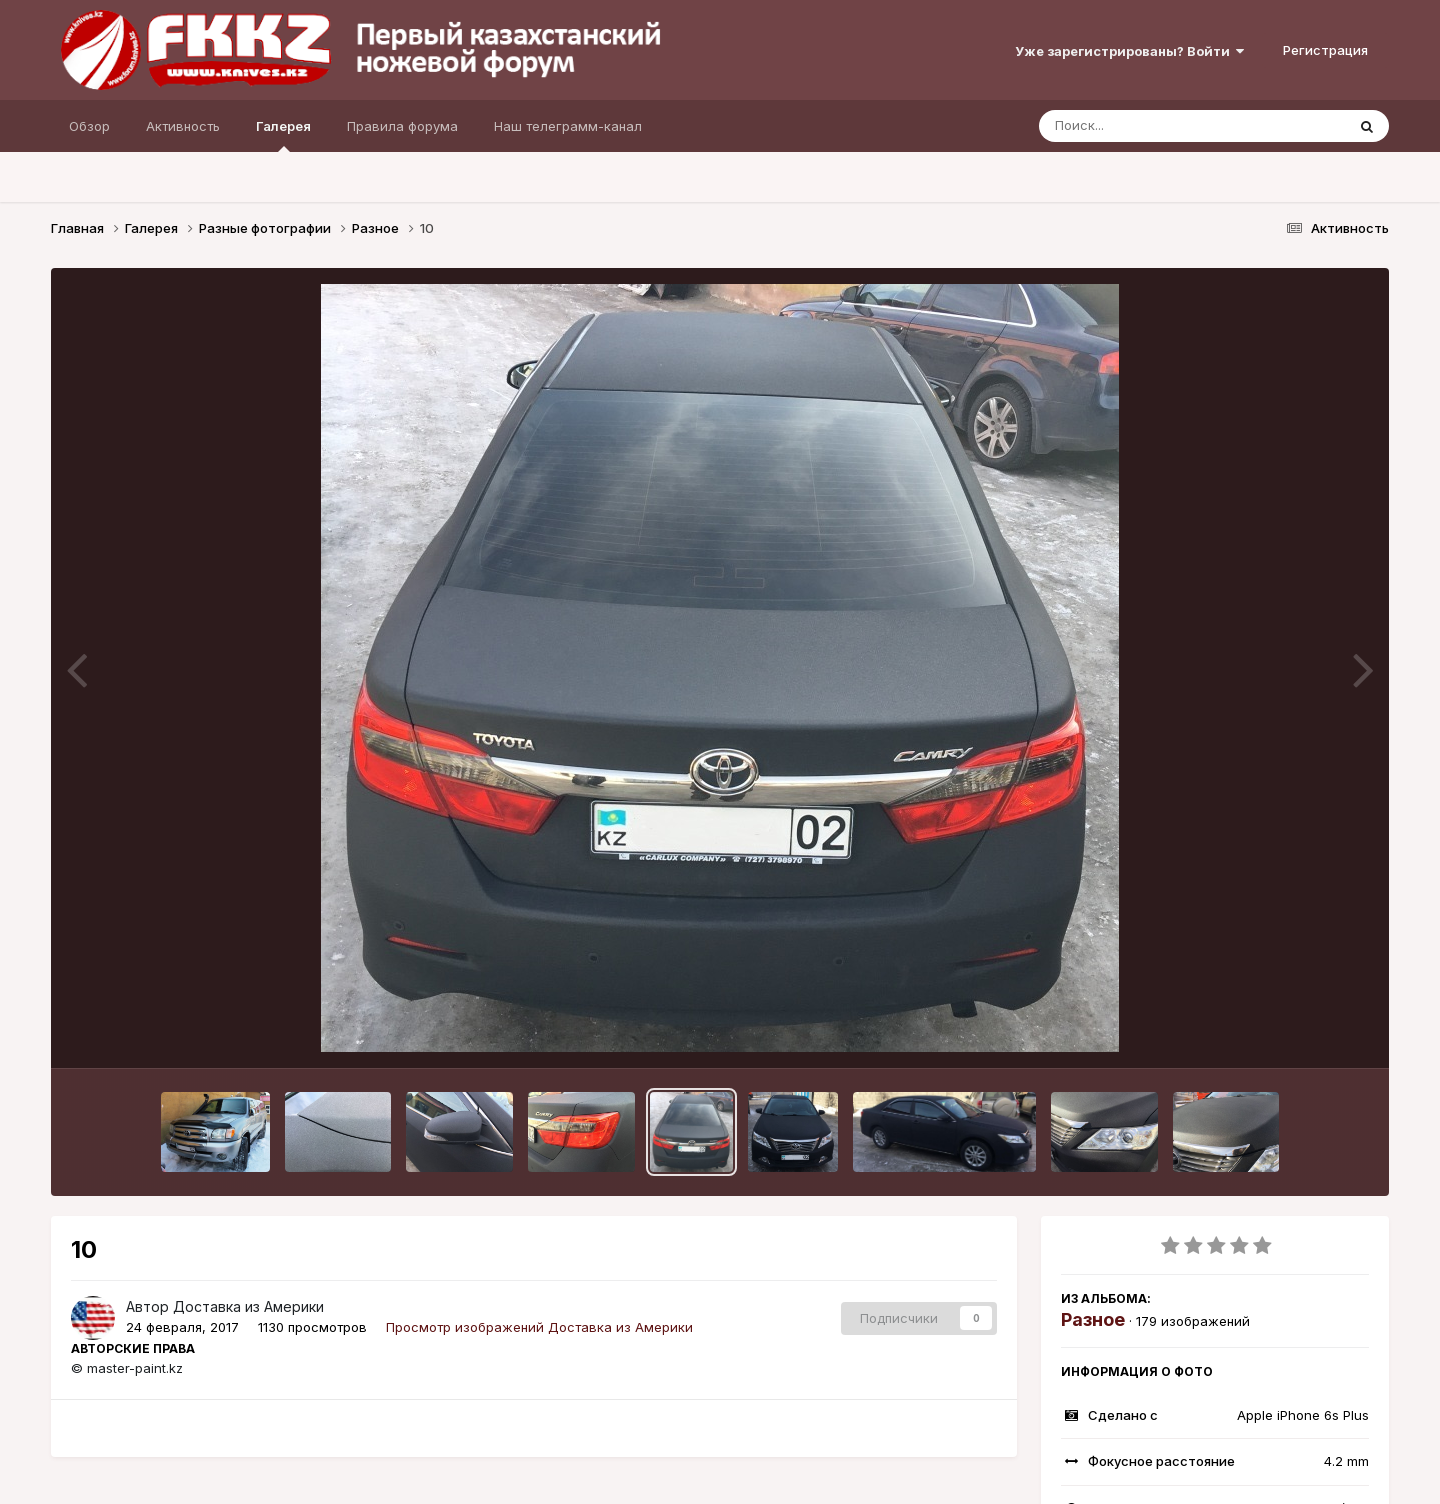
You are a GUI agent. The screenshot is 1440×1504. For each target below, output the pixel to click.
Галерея (283, 135)
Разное (1093, 1319)
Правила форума (402, 126)
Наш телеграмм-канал (568, 126)
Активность (183, 126)
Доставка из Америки (248, 1306)
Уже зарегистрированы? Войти (1129, 51)
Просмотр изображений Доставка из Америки (539, 1327)
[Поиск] (1154, 126)
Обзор (89, 126)
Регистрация (1325, 50)
